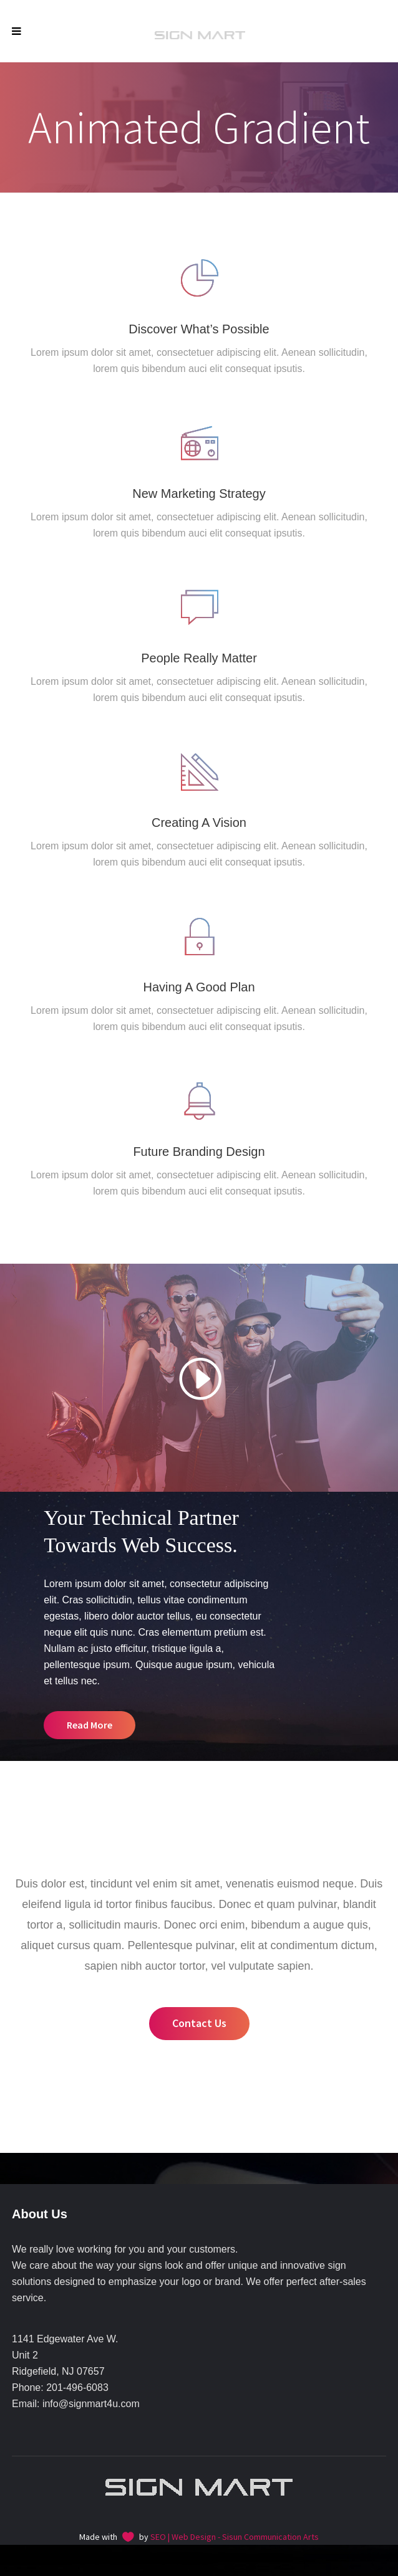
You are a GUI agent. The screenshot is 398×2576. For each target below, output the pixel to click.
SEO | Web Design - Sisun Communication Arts (234, 2536)
